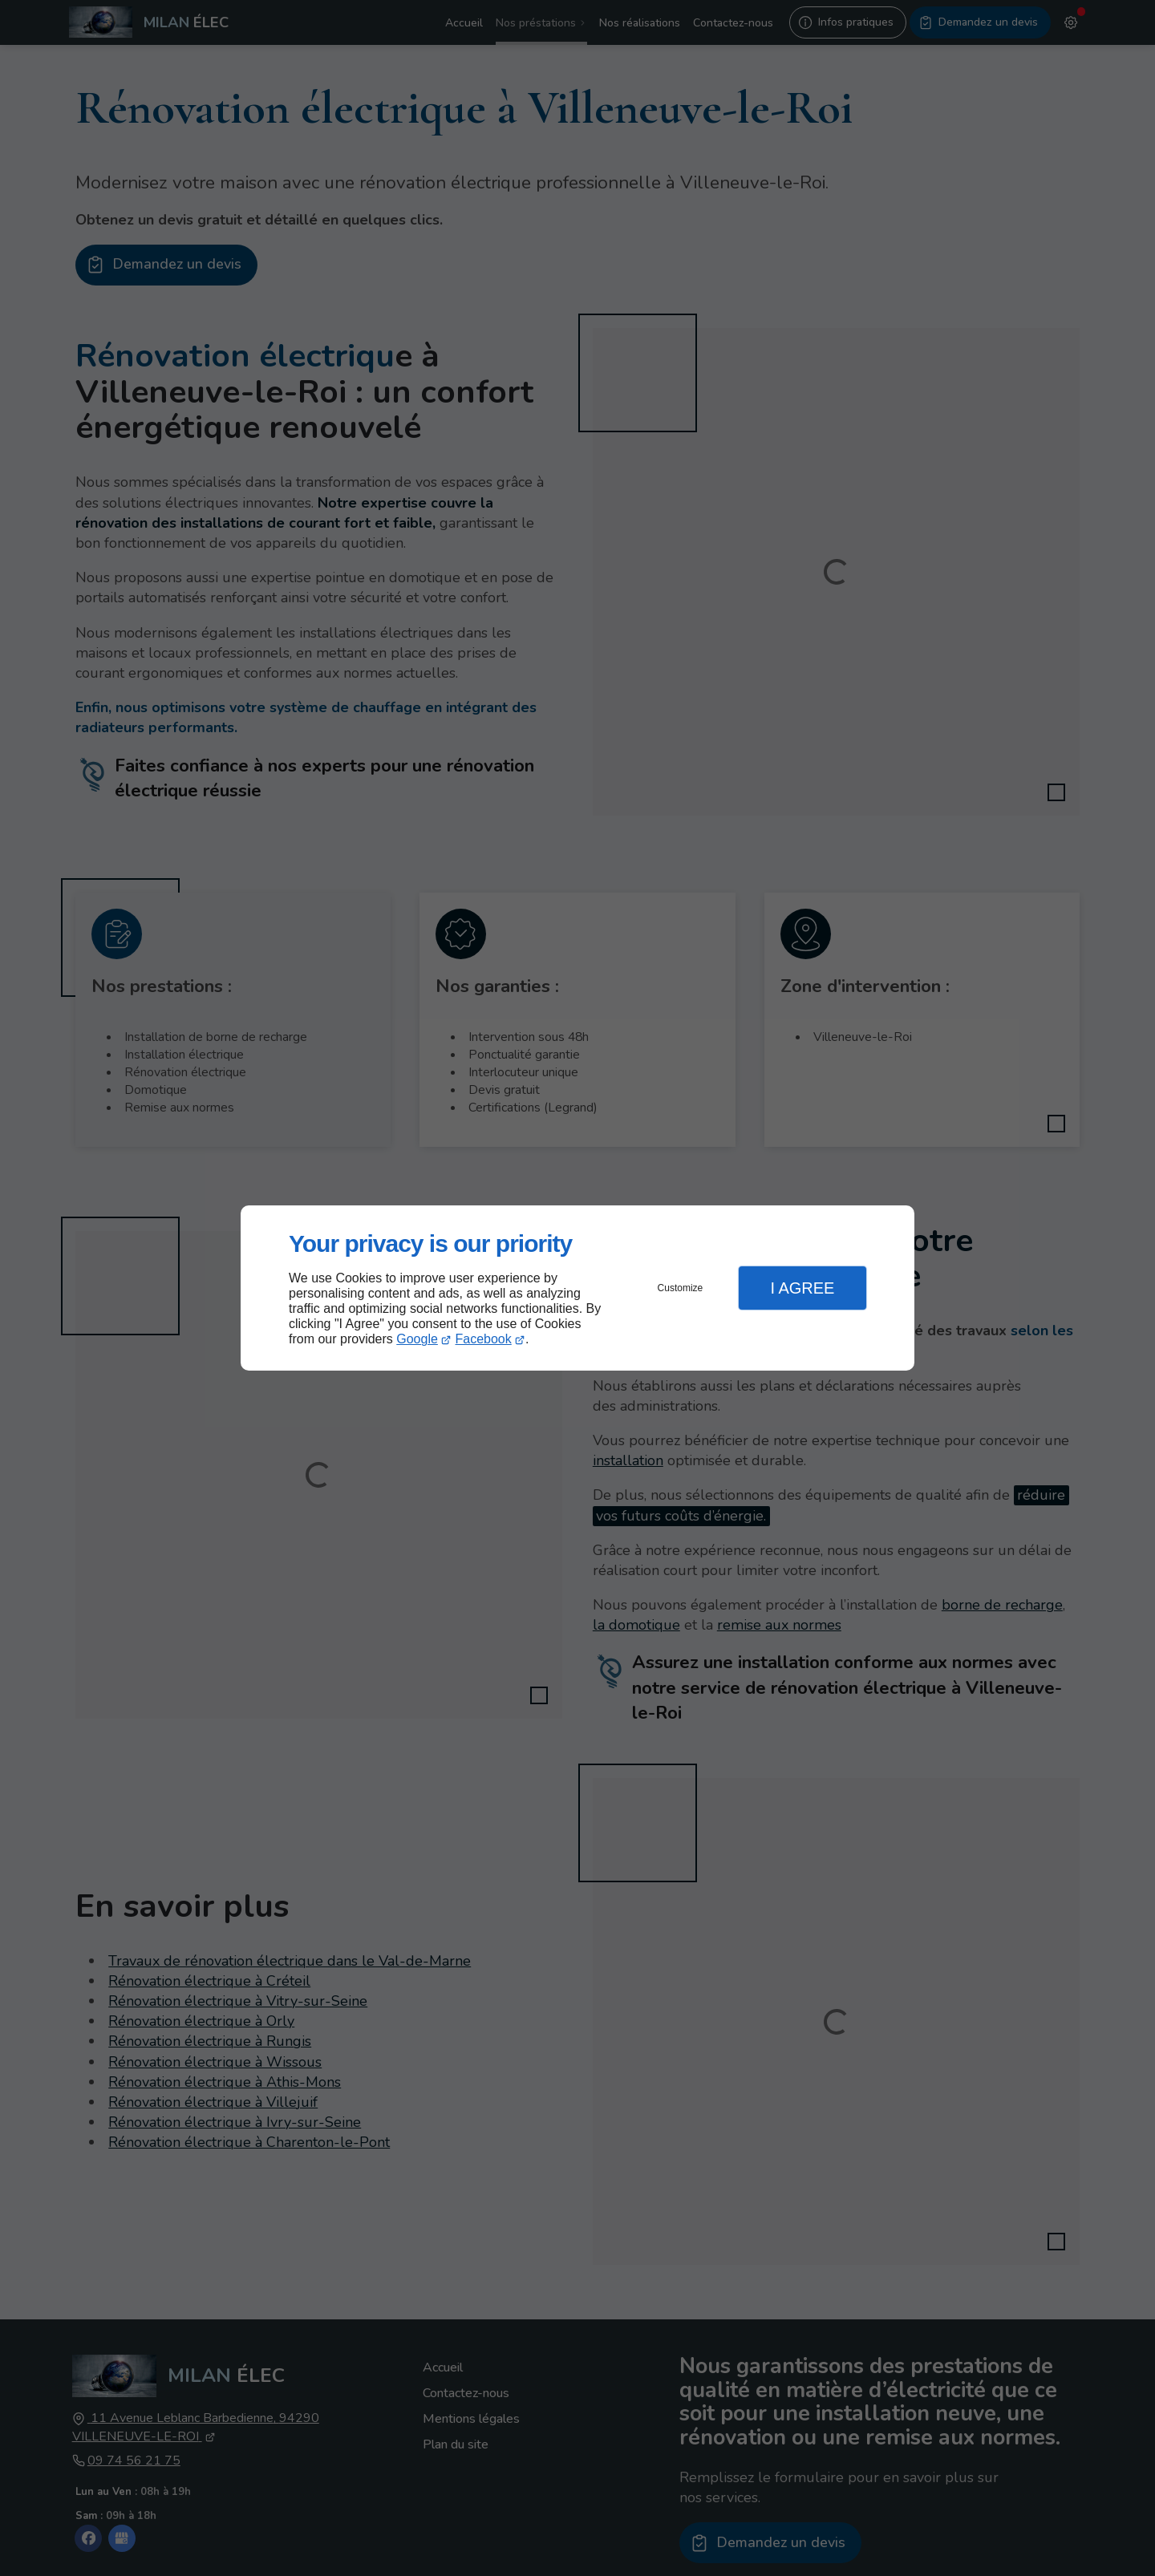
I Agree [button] (802, 1288)
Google (417, 1339)
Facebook (484, 1339)
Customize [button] (680, 1288)
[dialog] (577, 1288)
